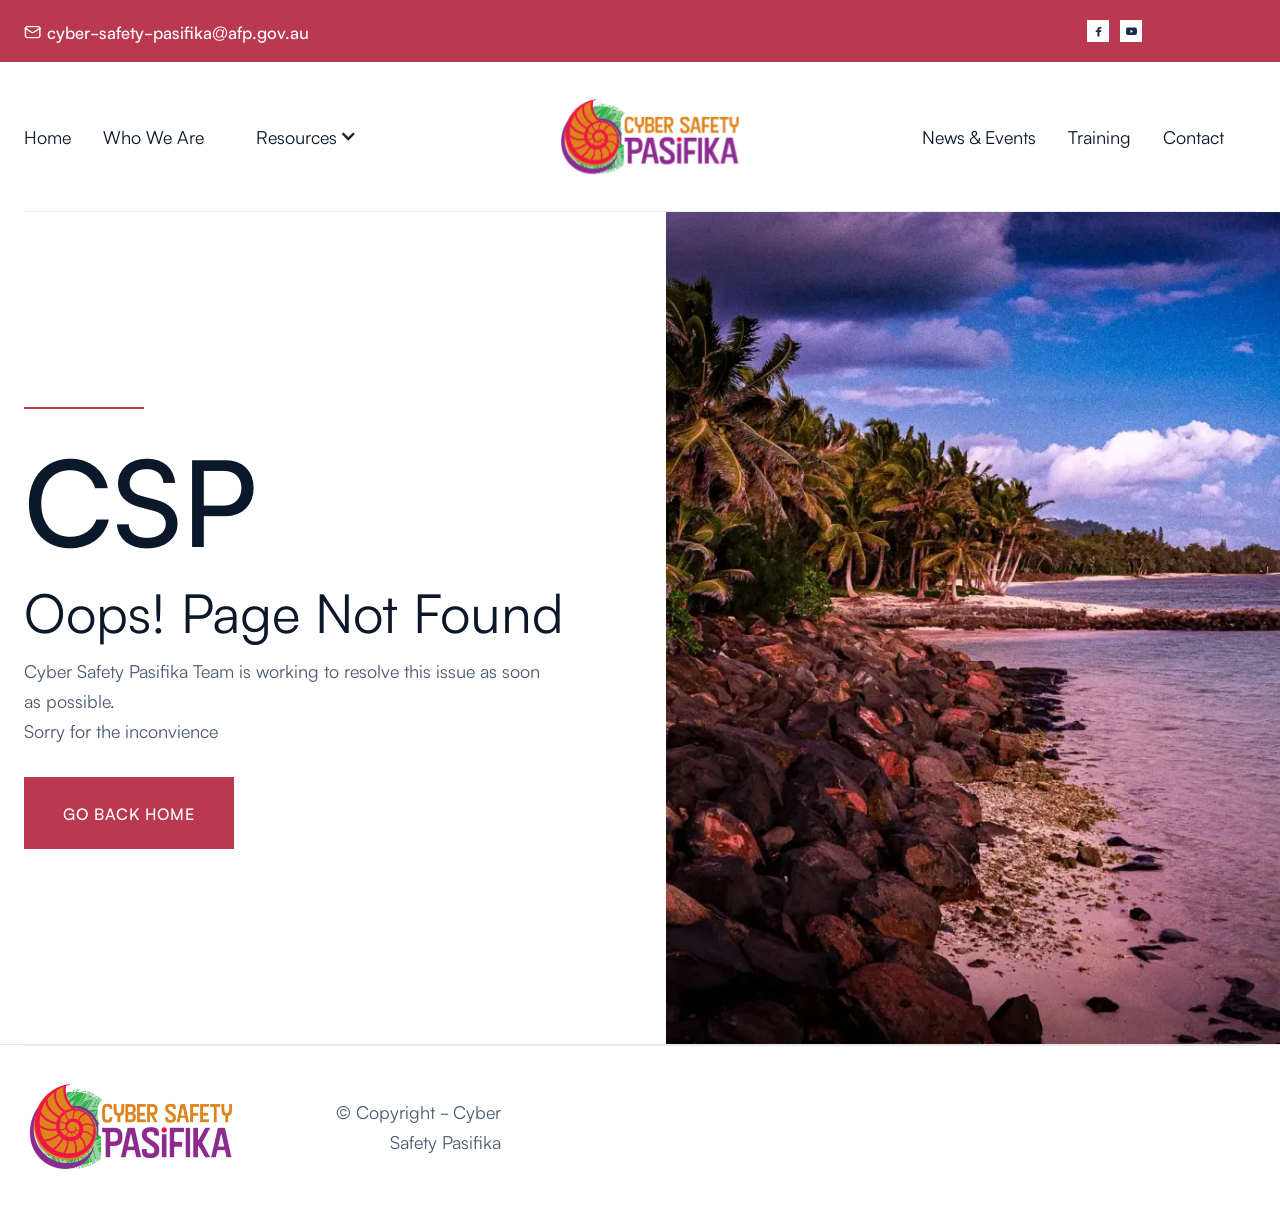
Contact (1193, 136)
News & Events (979, 136)
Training (1099, 136)
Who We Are (153, 136)
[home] (650, 136)
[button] (306, 136)
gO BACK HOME (129, 813)
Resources (296, 136)
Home (47, 136)
